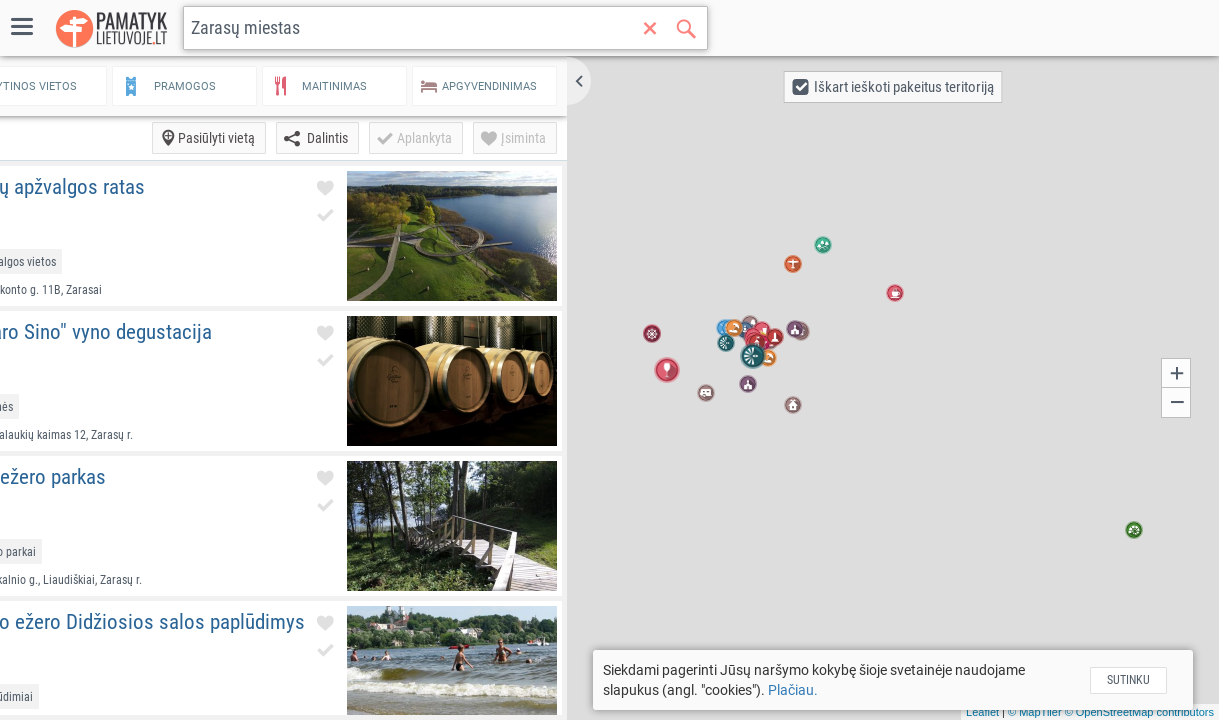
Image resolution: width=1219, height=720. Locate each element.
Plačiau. (845, 690)
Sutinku (1144, 680)
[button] (647, 81)
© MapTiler (1035, 712)
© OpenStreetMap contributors (1139, 712)
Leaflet (982, 712)
